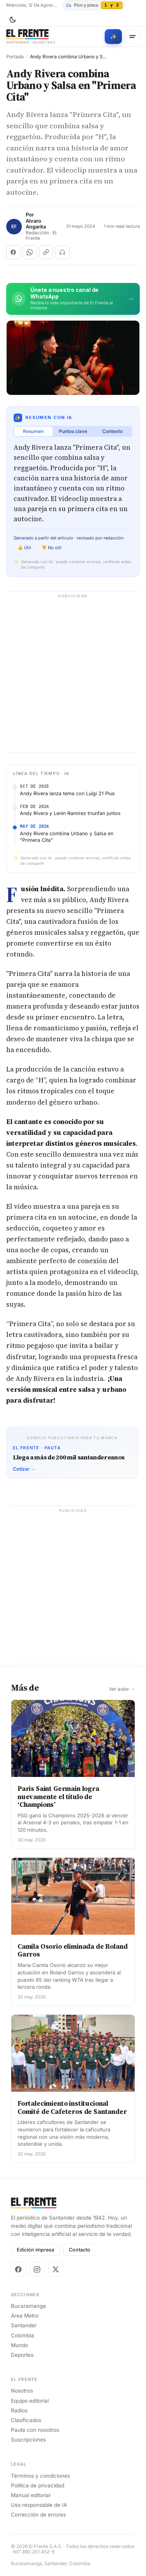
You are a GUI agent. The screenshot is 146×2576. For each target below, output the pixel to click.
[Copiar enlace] (46, 252)
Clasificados (26, 2420)
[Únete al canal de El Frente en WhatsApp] (73, 299)
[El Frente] (30, 36)
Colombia (22, 2335)
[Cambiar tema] (12, 20)
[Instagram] (37, 2269)
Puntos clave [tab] (73, 431)
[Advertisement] (73, 676)
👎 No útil (51, 547)
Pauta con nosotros (35, 2430)
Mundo (19, 2345)
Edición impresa (35, 2250)
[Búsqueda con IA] (113, 36)
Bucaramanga (28, 2306)
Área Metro (25, 2315)
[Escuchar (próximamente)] (62, 252)
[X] (55, 2269)
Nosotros (22, 2391)
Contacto (79, 2250)
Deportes (22, 2355)
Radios (19, 2410)
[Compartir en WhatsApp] (30, 252)
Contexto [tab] (112, 431)
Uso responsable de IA (39, 2505)
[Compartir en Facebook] (13, 252)
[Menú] (132, 36)
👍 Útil (24, 547)
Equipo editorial (30, 2401)
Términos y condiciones (40, 2476)
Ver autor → (122, 1689)
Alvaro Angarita (36, 224)
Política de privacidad (37, 2485)
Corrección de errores (38, 2514)
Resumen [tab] (33, 431)
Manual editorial (30, 2495)
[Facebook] (18, 2269)
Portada (15, 56)
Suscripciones (28, 2439)
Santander (24, 2325)
